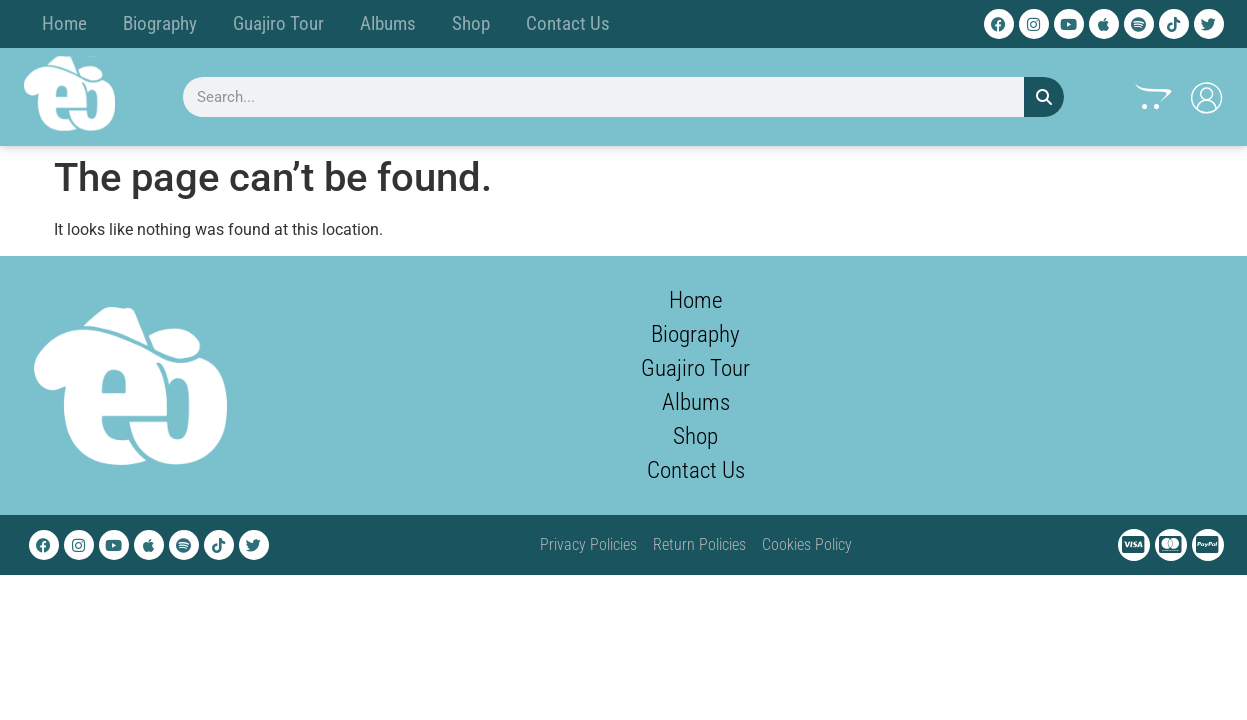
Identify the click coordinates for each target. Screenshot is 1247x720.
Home (64, 23)
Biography (160, 23)
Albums (388, 23)
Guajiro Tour (278, 23)
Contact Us (568, 23)
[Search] (1044, 97)
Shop (471, 23)
